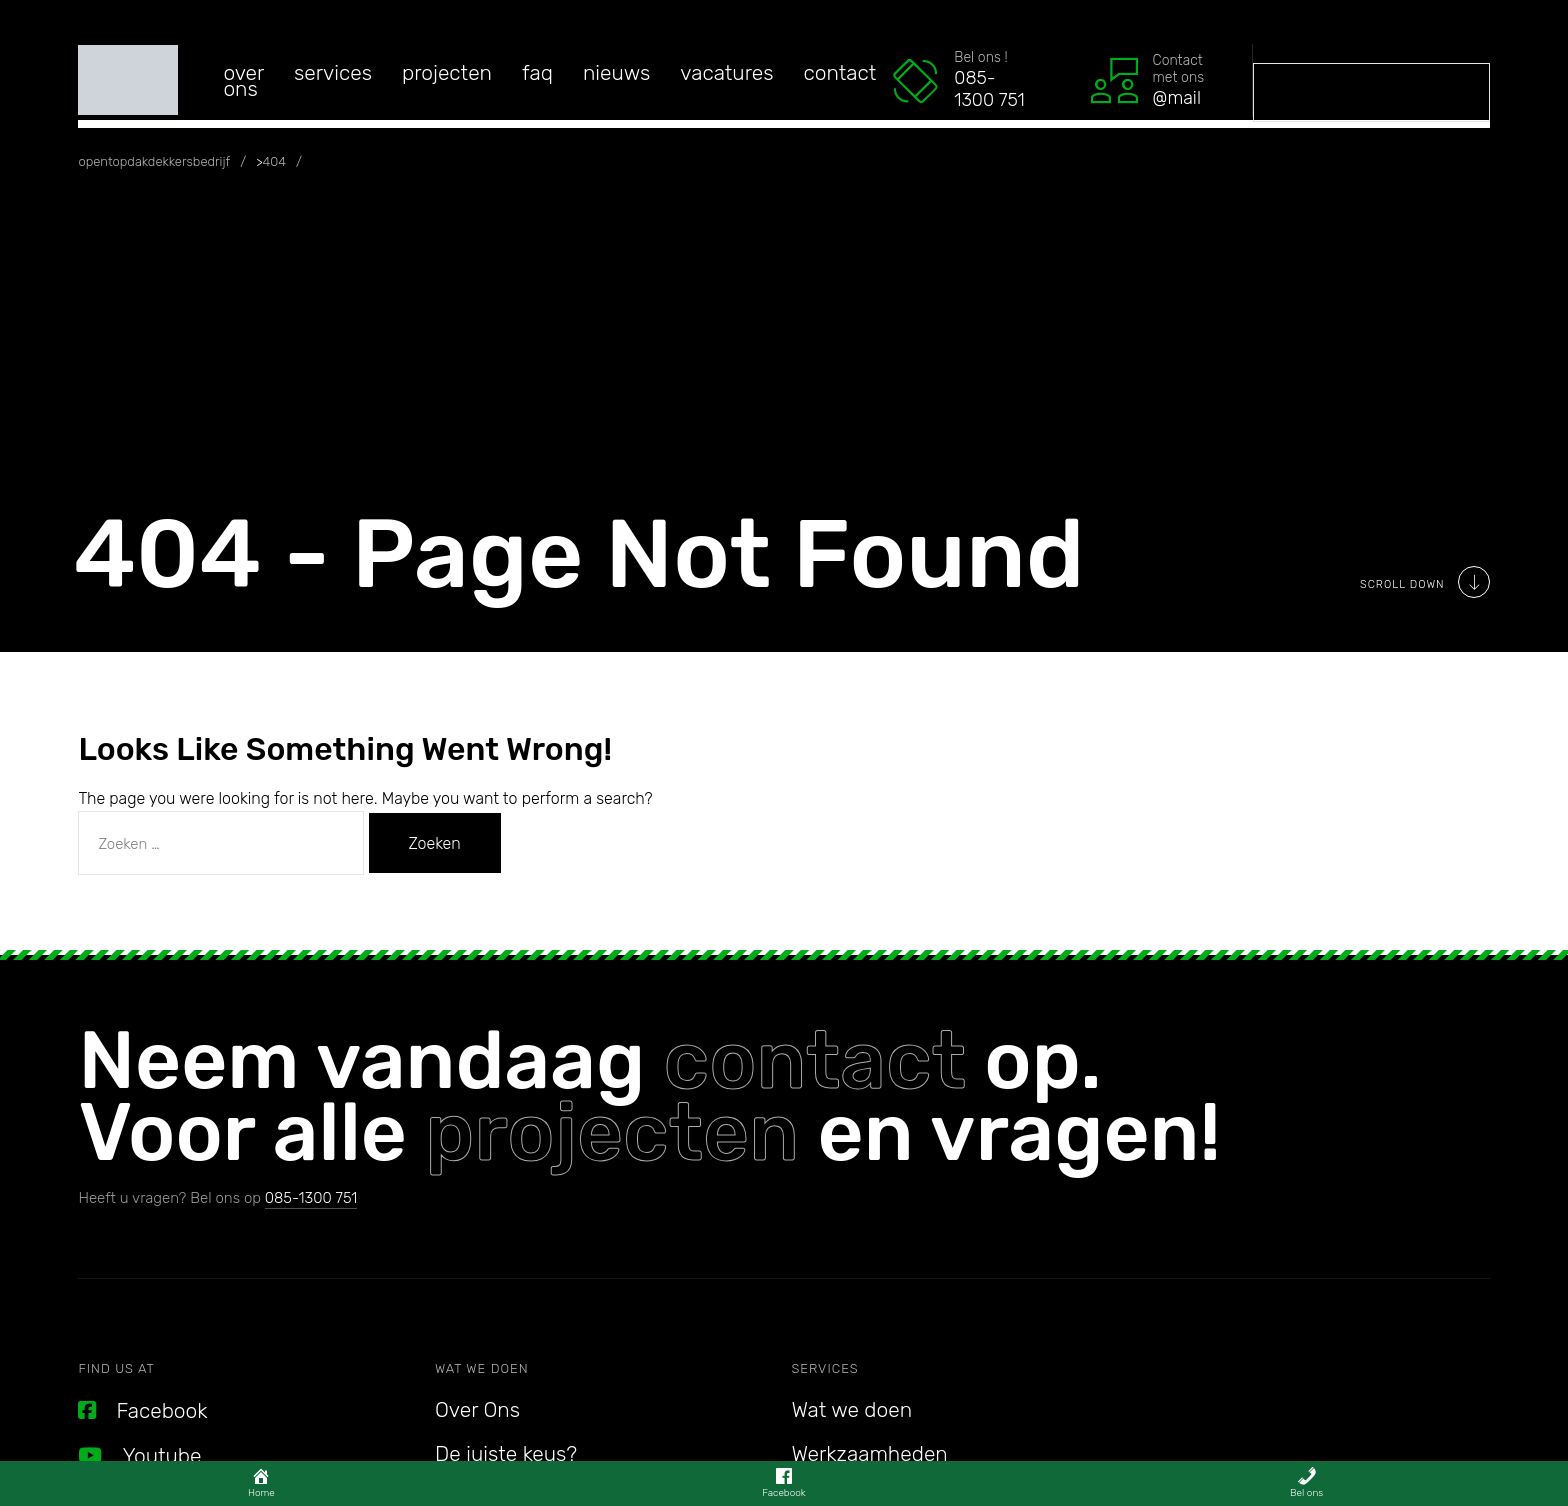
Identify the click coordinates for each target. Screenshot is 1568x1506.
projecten (612, 1132)
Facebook (142, 1410)
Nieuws (616, 72)
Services (825, 1368)
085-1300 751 (311, 1198)
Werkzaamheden (870, 1453)
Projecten (447, 72)
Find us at (116, 1368)
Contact (840, 72)
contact (815, 1060)
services (333, 72)
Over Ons (243, 80)
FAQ (537, 72)
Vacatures (726, 72)
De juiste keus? (506, 1453)
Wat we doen (482, 1368)
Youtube (139, 1455)
